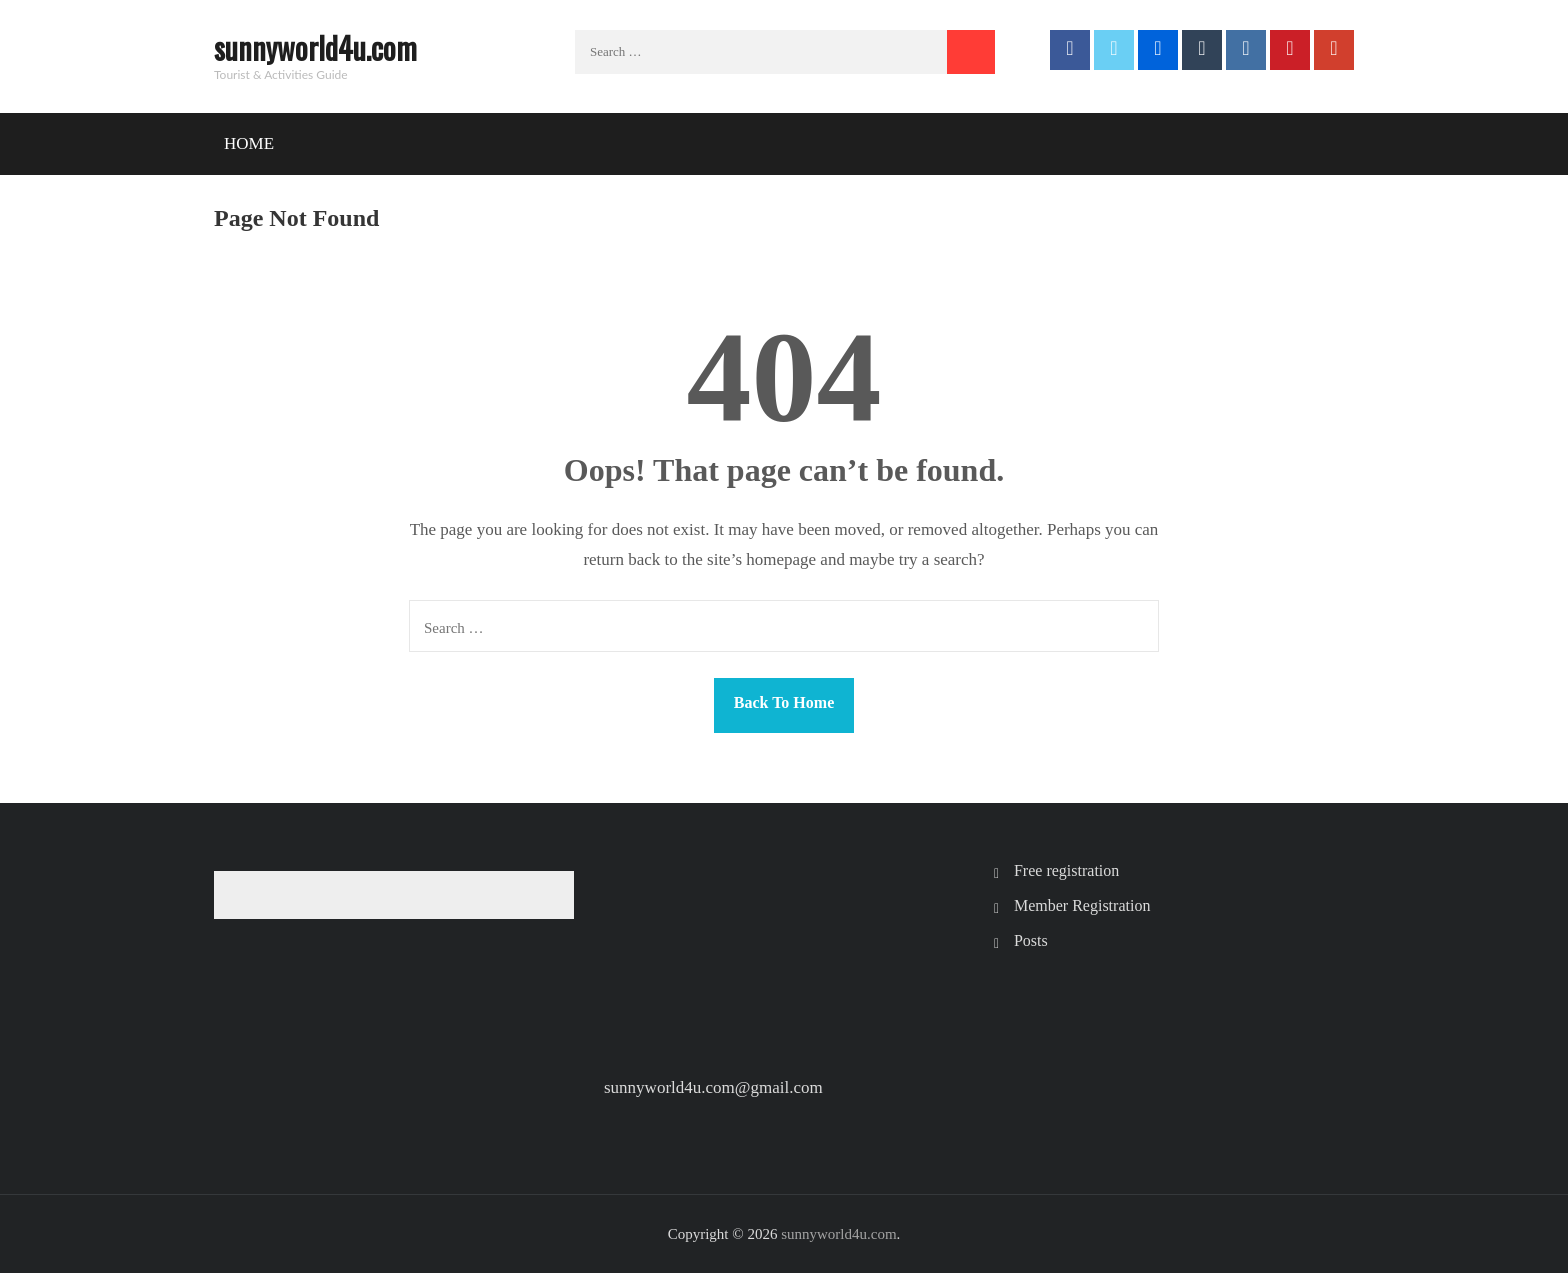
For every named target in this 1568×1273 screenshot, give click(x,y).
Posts (1031, 940)
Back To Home (784, 702)
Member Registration (1082, 905)
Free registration (1066, 870)
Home (249, 143)
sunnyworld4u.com (315, 47)
